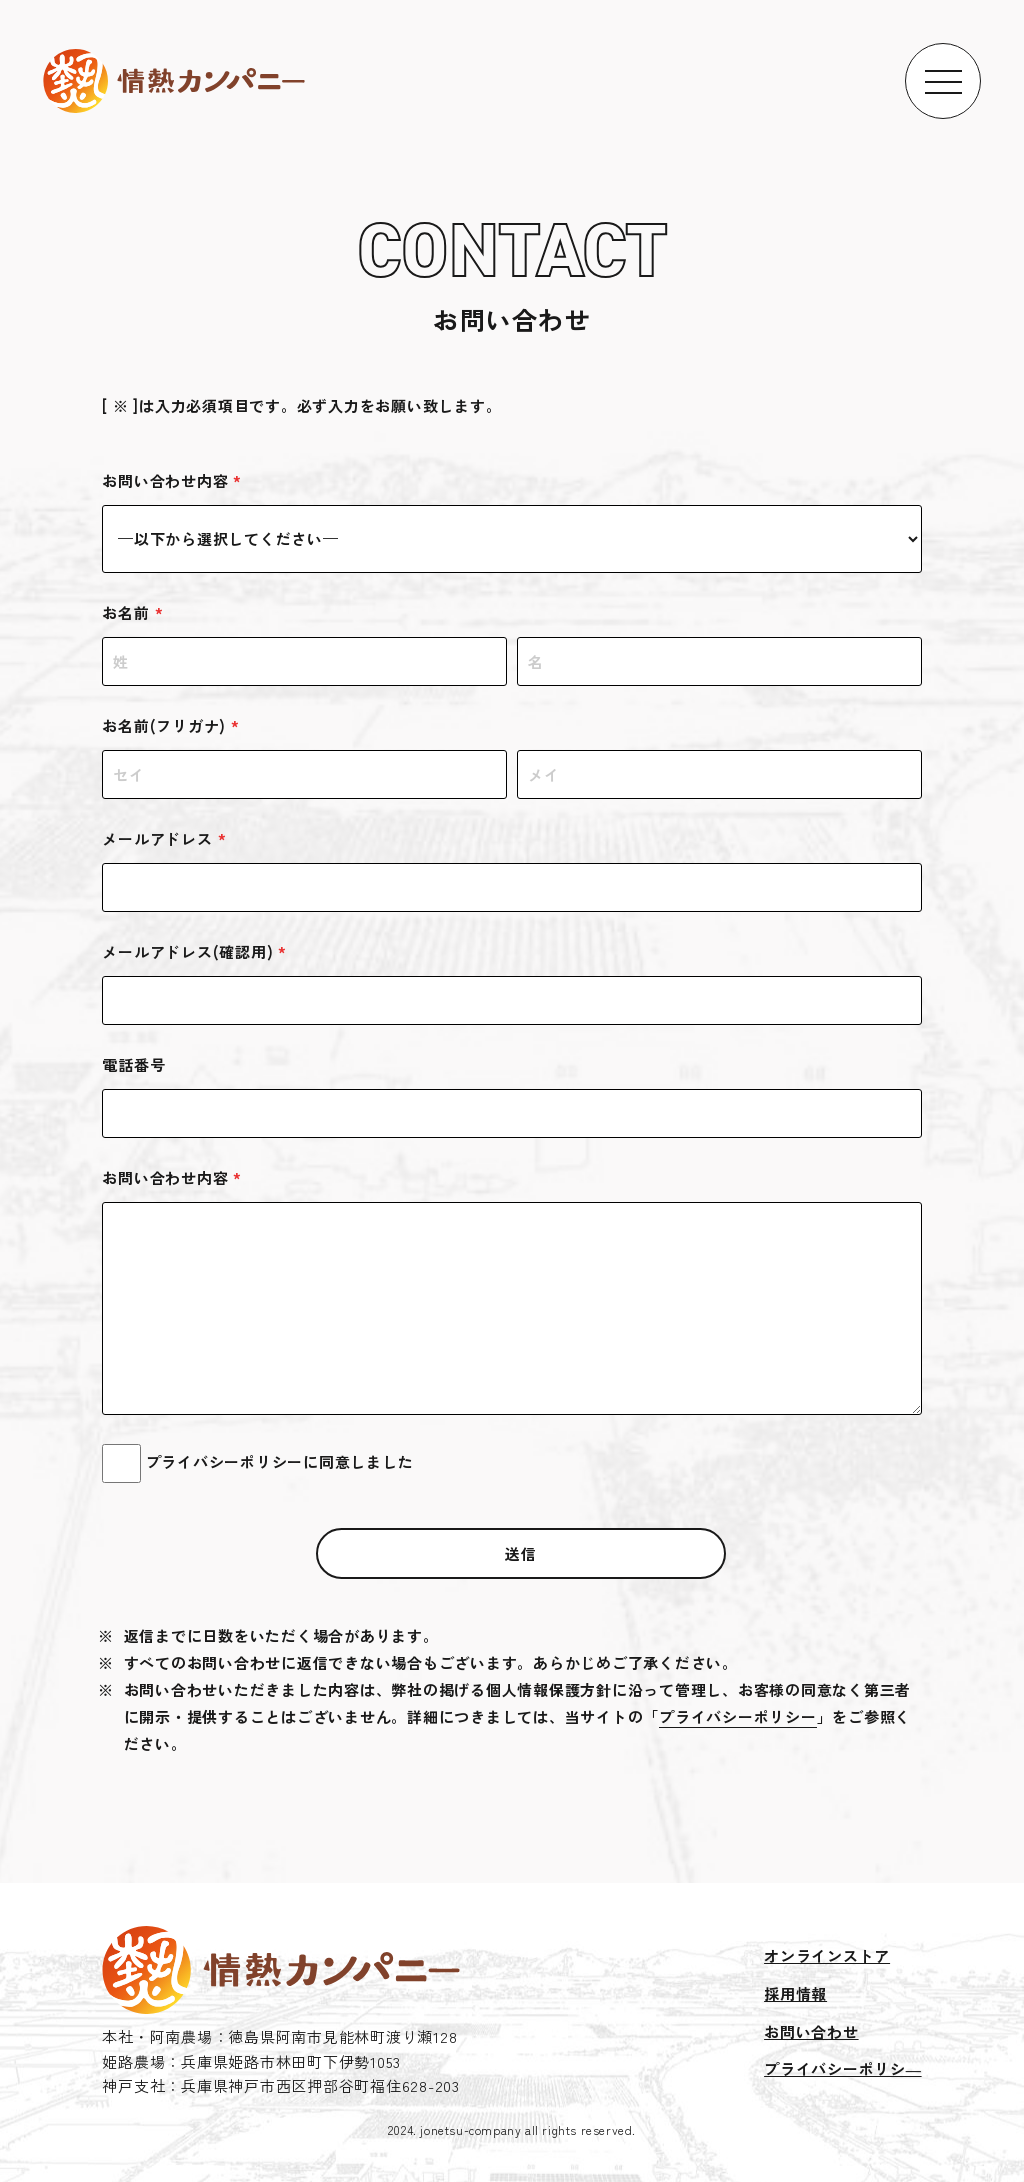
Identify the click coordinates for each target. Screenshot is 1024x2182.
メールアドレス (164, 838)
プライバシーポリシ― (843, 2068)
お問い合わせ (811, 2031)
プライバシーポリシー (738, 1716)
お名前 (132, 612)
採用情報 (795, 1993)
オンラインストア (827, 1955)
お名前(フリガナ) (171, 725)
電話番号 (133, 1064)
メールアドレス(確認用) (194, 951)
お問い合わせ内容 (172, 480)
